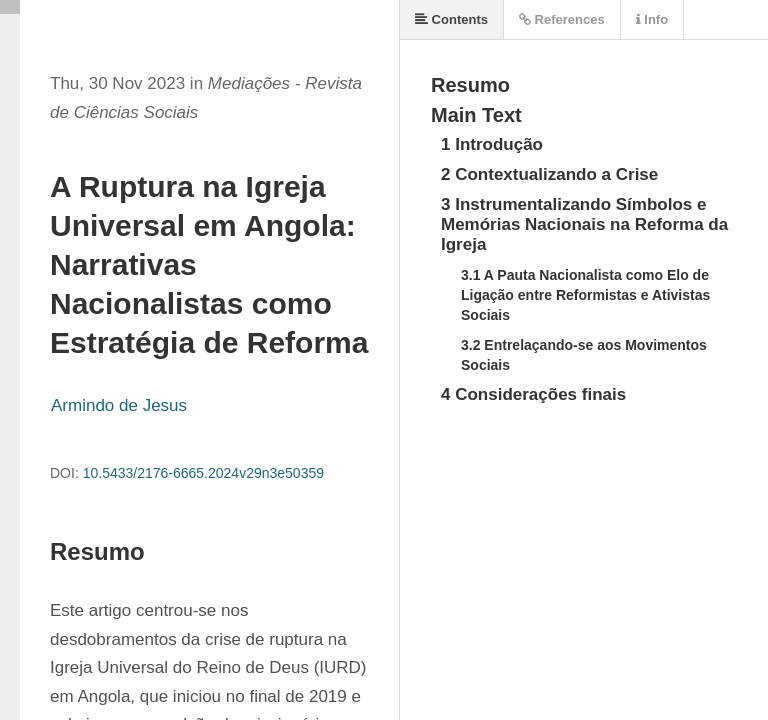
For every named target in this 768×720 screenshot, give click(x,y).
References (562, 19)
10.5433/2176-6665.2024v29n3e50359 (203, 473)
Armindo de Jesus (119, 405)
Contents (451, 19)
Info (652, 19)
